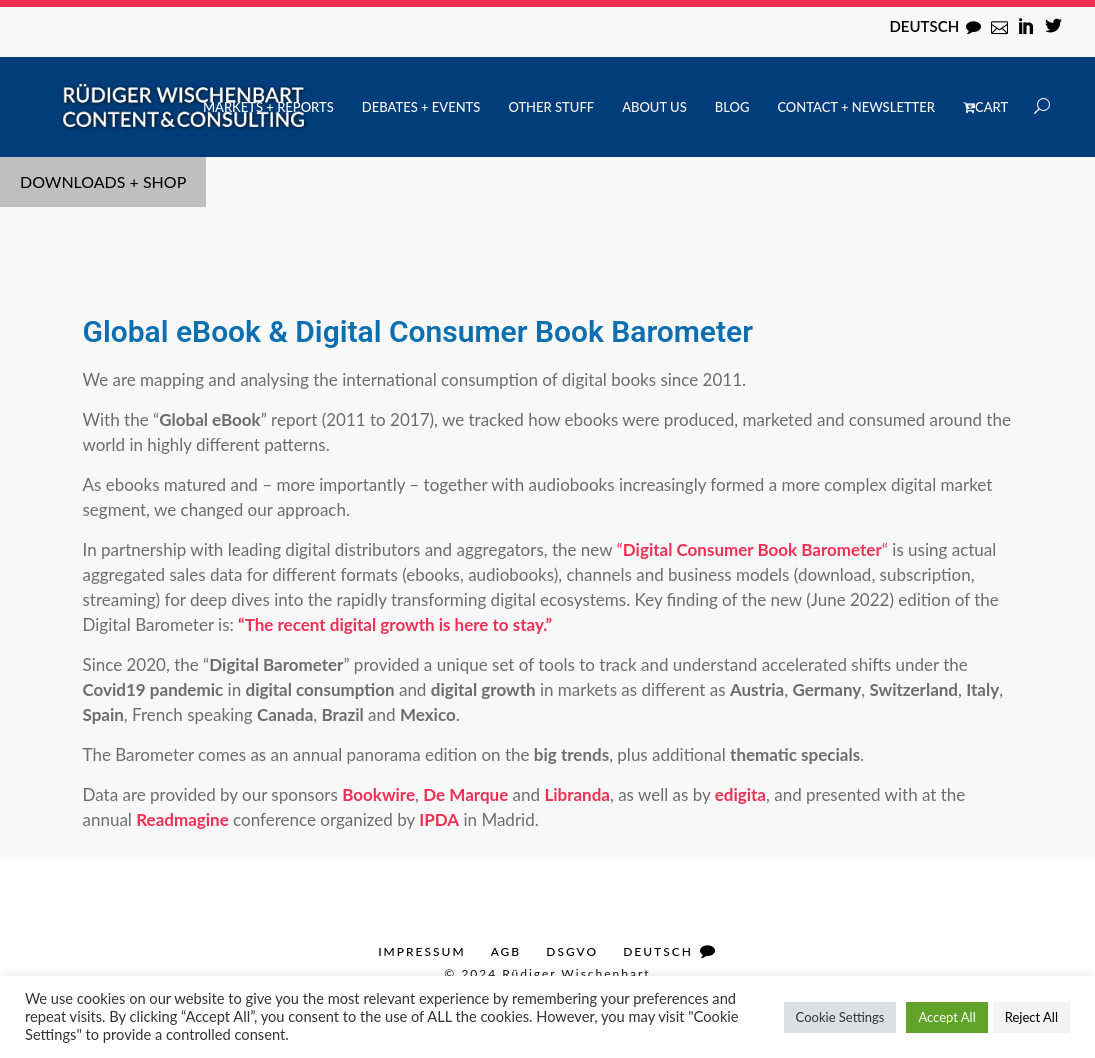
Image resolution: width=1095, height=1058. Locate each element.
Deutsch (924, 26)
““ (752, 549)
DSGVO (572, 951)
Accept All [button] (946, 1017)
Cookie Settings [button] (840, 1017)
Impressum (421, 951)
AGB (506, 951)
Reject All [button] (1031, 1017)
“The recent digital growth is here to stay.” (395, 624)
